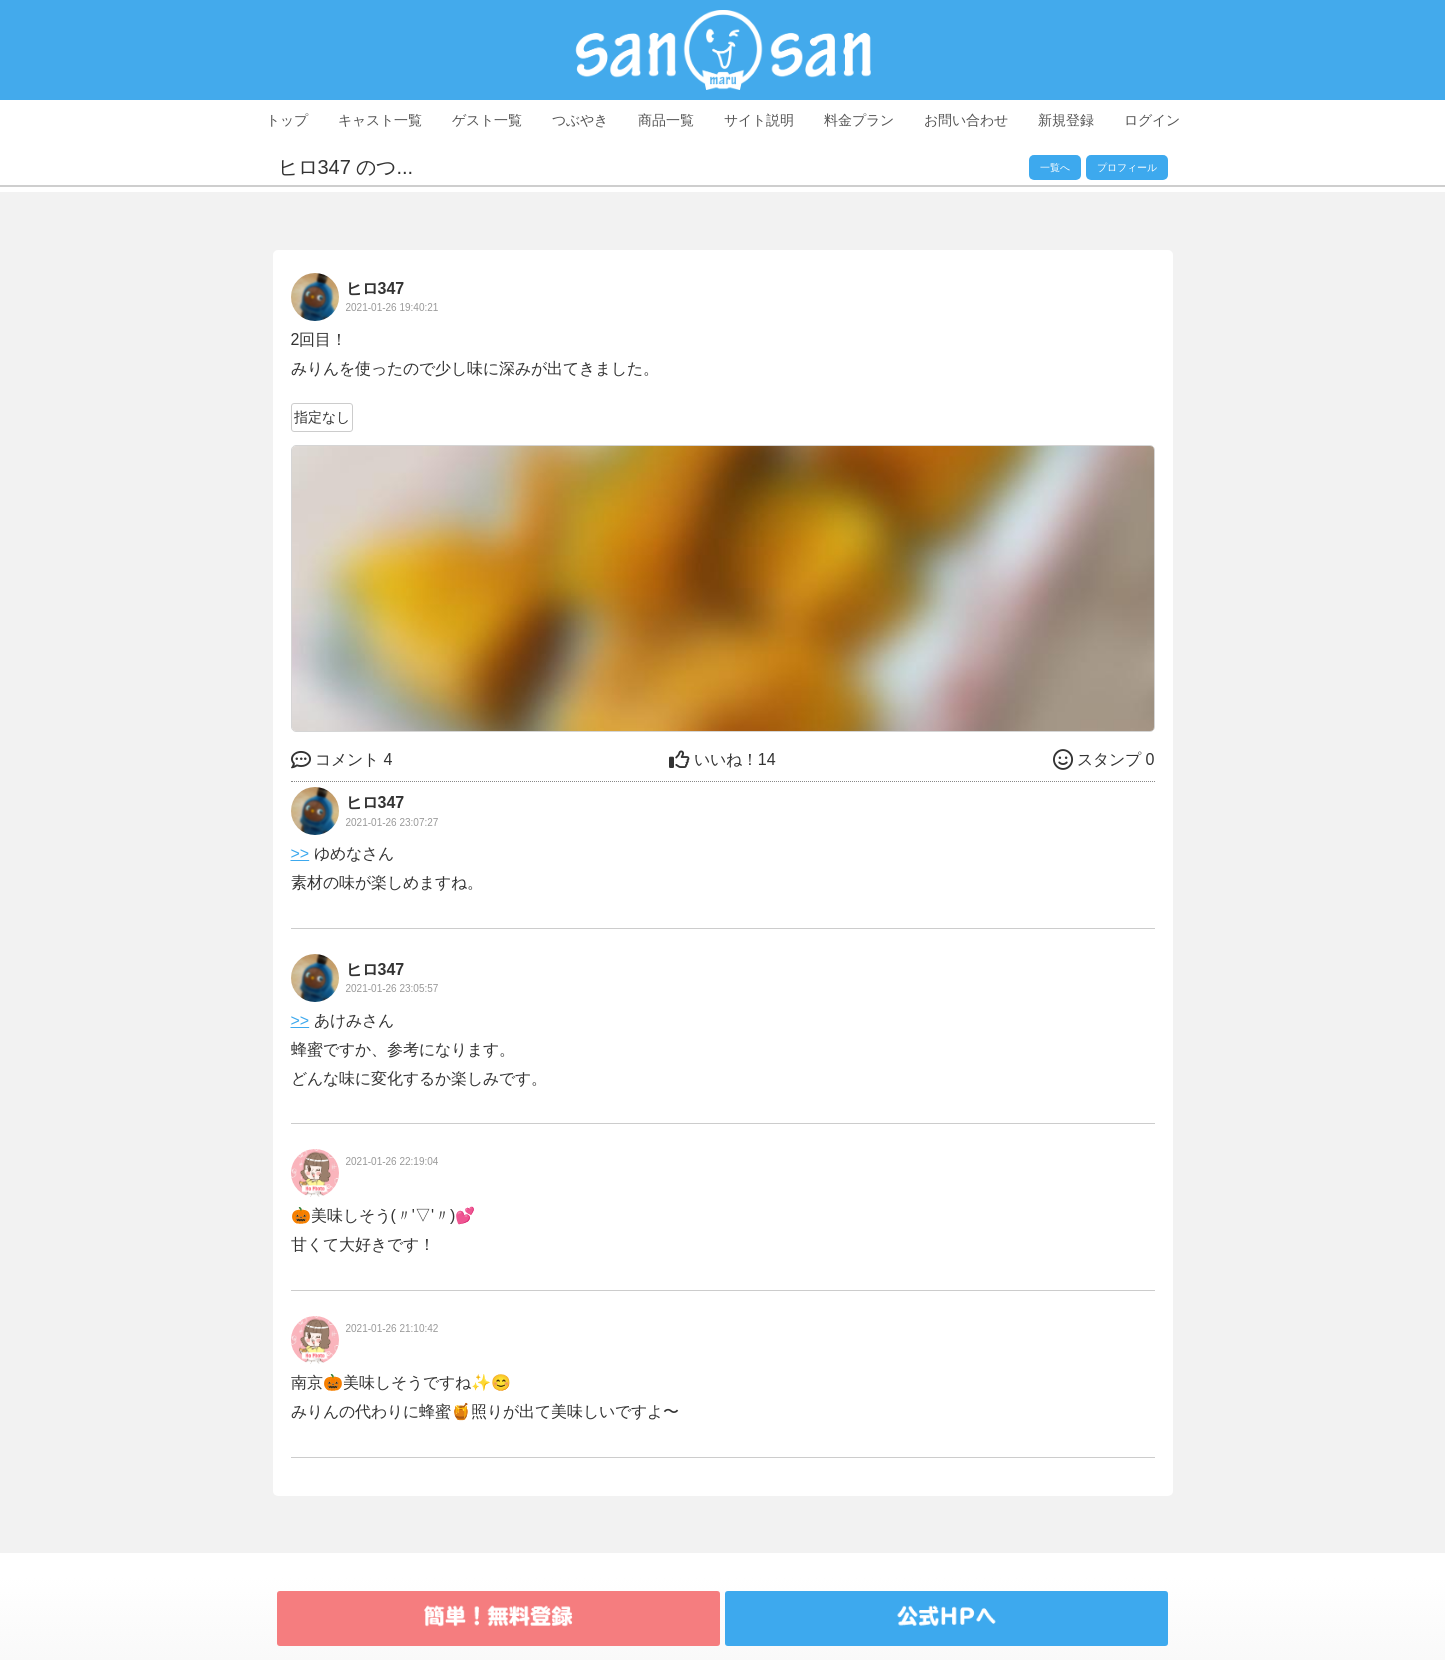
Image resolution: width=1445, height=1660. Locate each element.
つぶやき (580, 120)
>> (300, 853)
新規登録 (1066, 120)
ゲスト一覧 (487, 120)
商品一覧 (666, 120)
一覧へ (1055, 167)
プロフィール (1127, 167)
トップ (287, 120)
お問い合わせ (966, 120)
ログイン (1152, 120)
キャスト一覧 (380, 120)
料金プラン (859, 120)
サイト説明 (759, 120)
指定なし (322, 417)
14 (722, 759)
